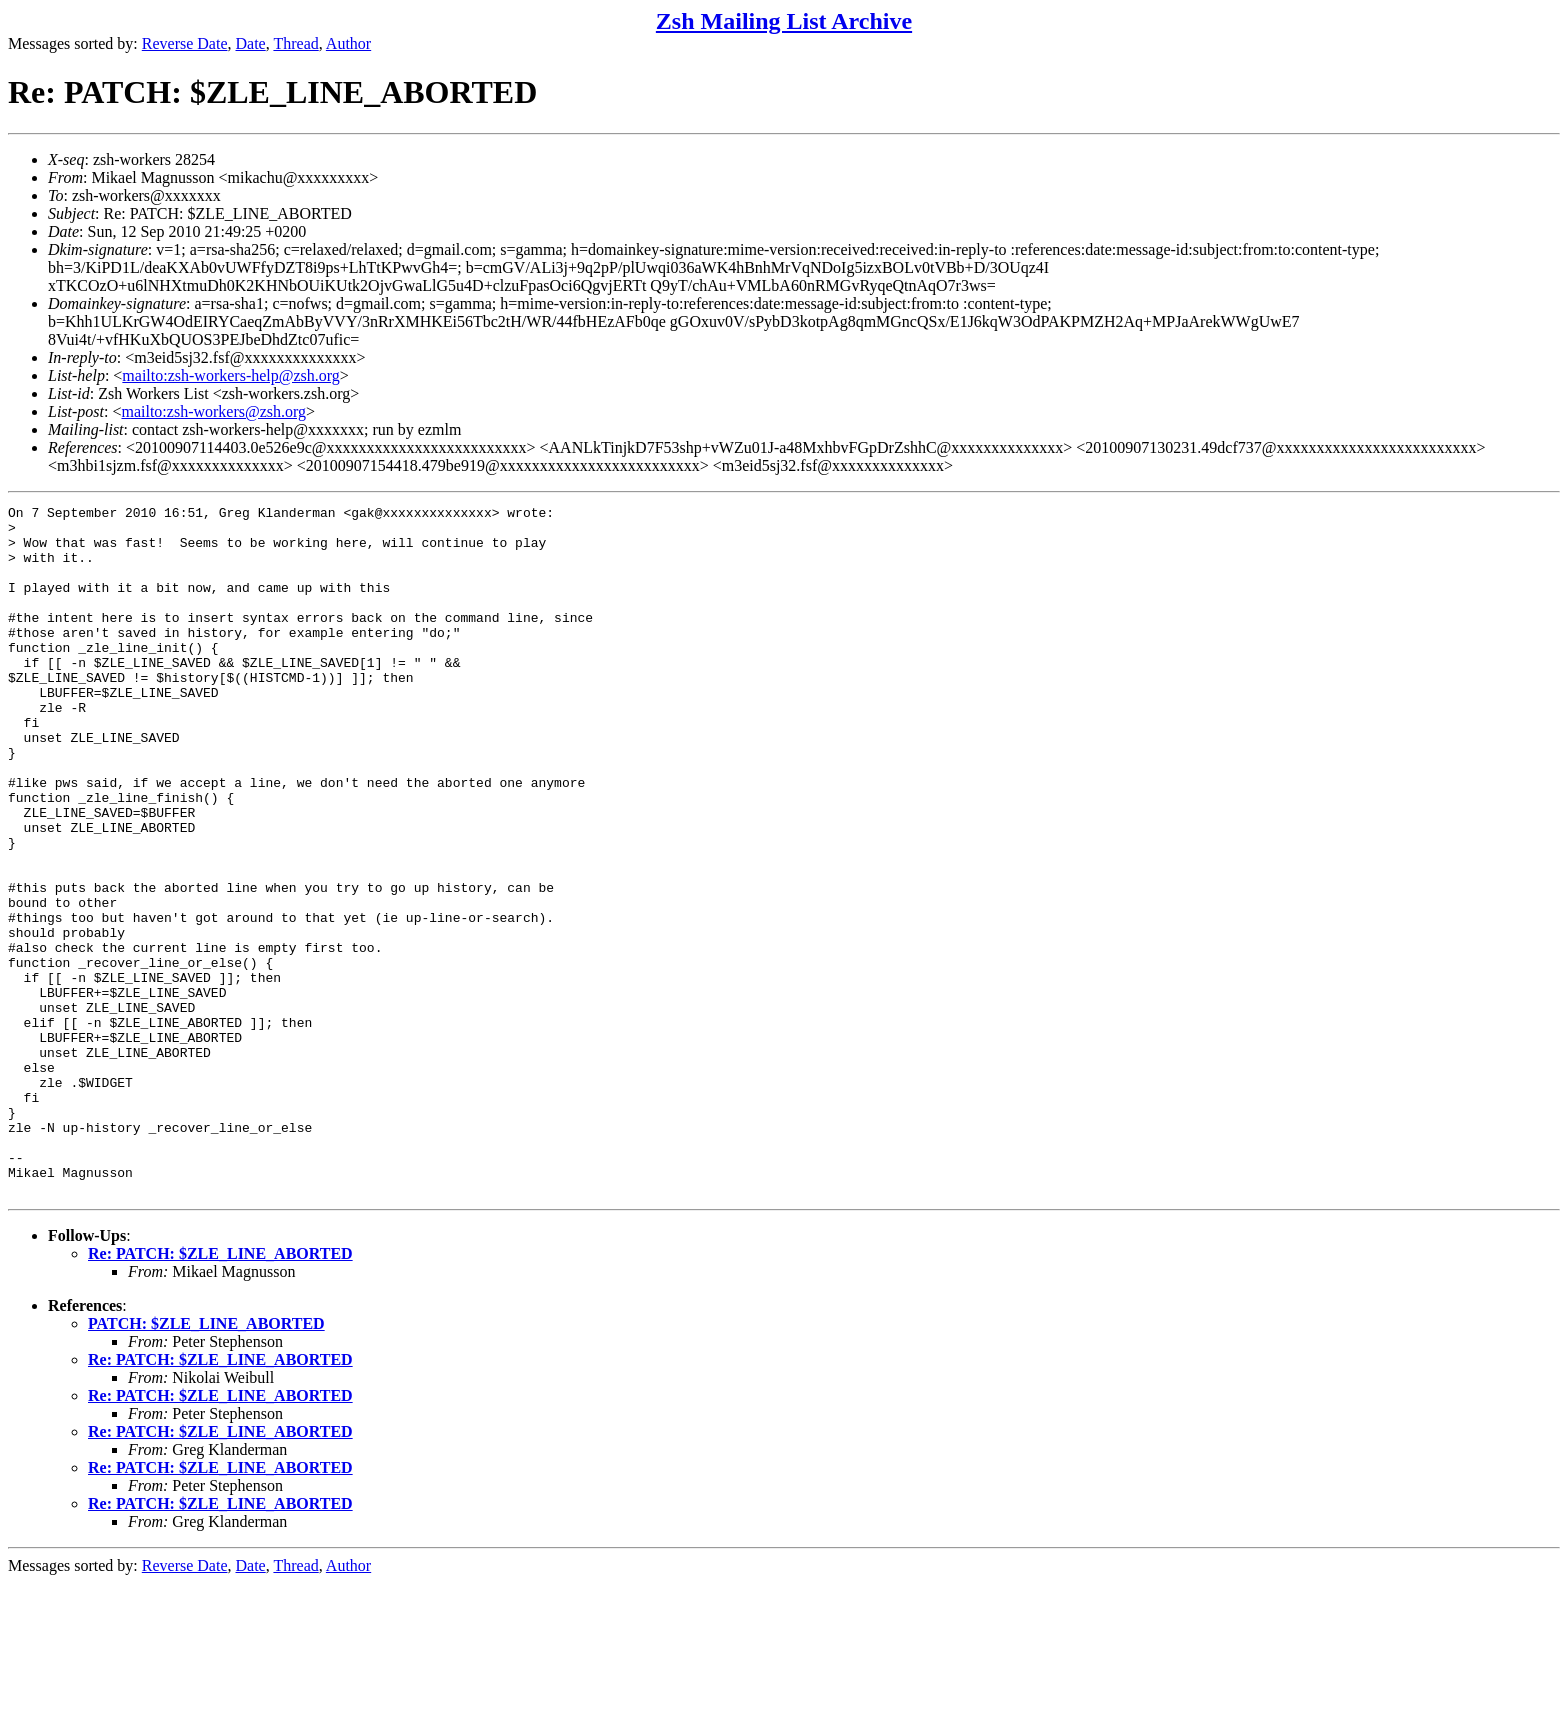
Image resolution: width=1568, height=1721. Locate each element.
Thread (295, 43)
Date (251, 43)
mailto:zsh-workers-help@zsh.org (231, 375)
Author (348, 43)
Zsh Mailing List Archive (784, 21)
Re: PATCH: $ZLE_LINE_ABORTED (220, 1391)
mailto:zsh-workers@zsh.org (213, 411)
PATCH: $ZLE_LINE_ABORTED (206, 1461)
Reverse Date (185, 43)
